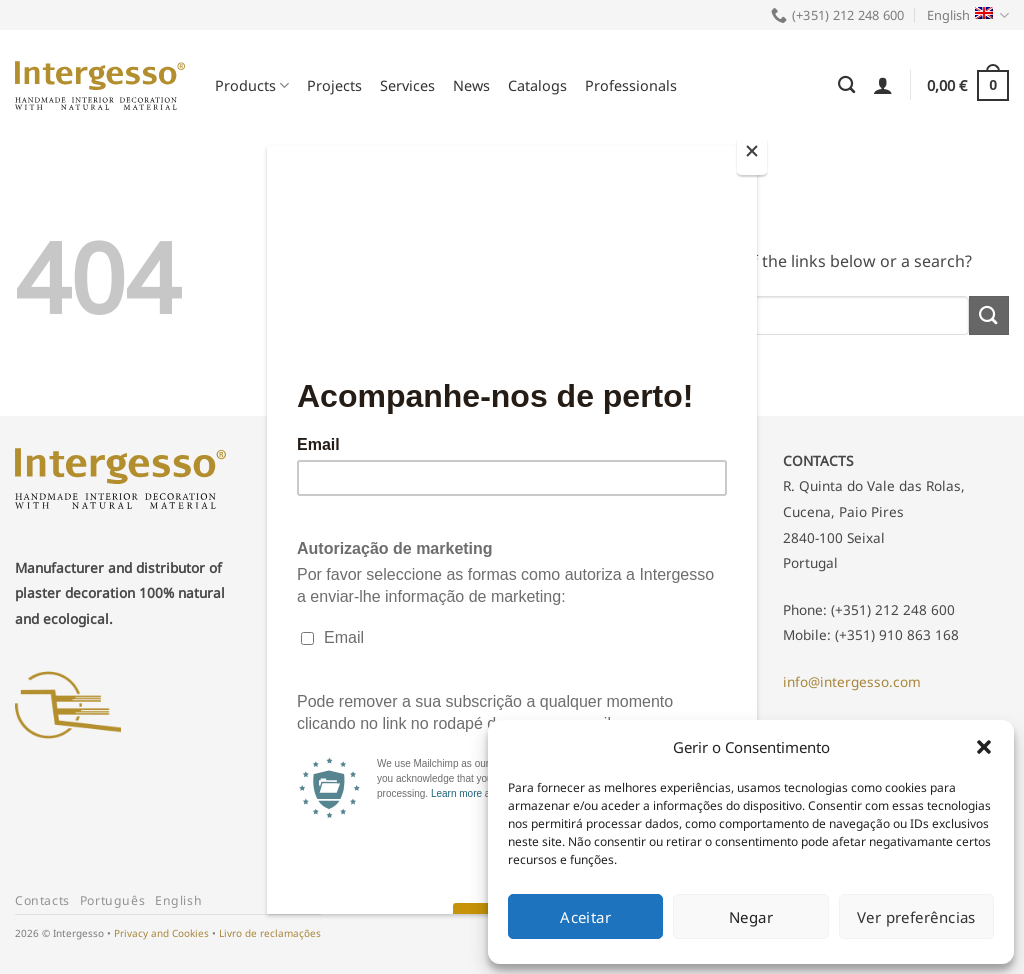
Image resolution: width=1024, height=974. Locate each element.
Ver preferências (916, 917)
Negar (751, 917)
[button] (984, 747)
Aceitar (585, 917)
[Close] (752, 155)
